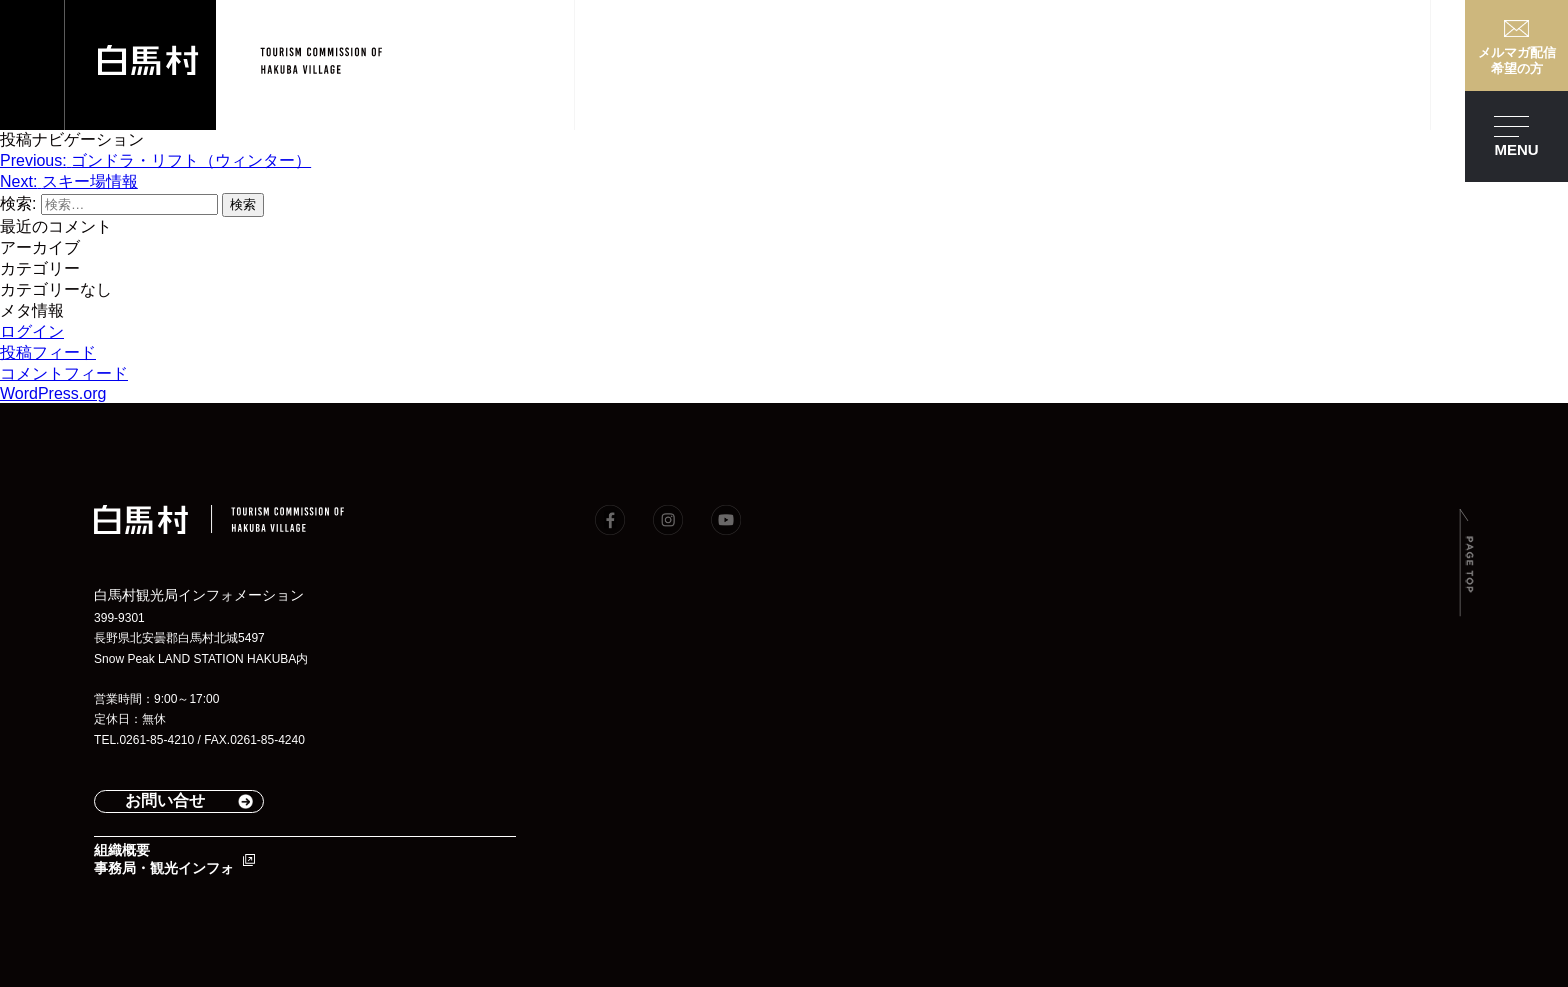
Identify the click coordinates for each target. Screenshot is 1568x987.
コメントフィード (64, 373)
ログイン (32, 331)
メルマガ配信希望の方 (1517, 60)
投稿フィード (48, 352)
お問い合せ (165, 800)
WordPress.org (53, 393)
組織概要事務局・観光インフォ (164, 859)
